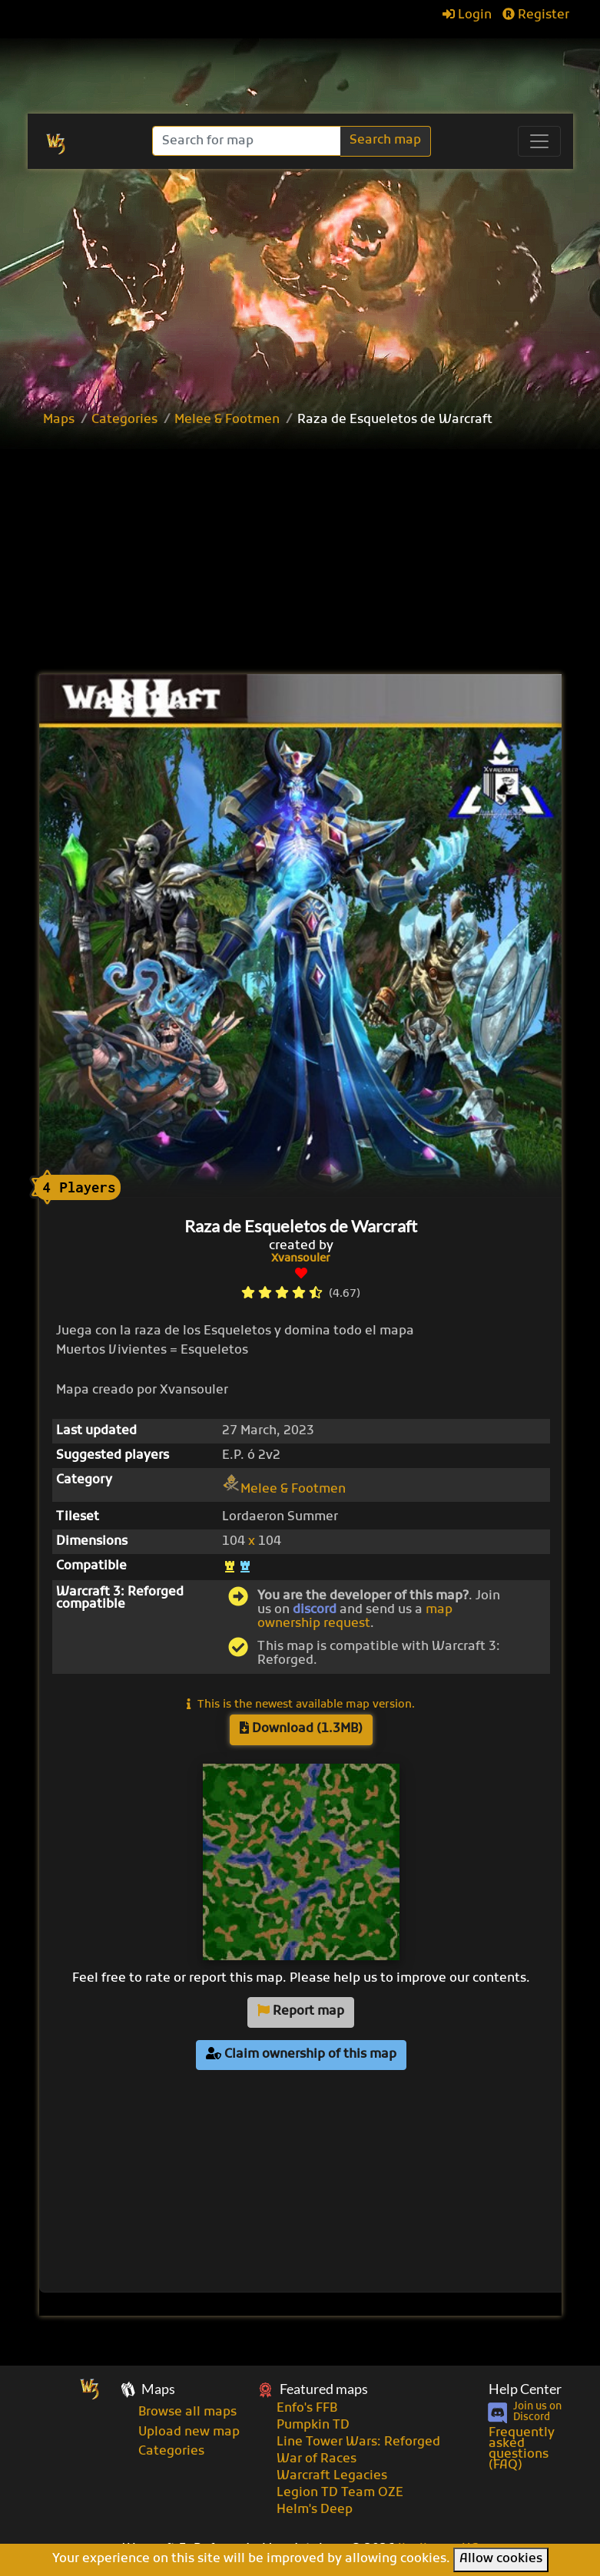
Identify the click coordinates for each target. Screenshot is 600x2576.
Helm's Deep (315, 2510)
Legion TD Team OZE (340, 2493)
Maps (59, 420)
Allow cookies (500, 2559)
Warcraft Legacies (332, 2476)
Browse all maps (187, 2412)
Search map (385, 140)
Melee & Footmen (227, 420)
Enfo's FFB (307, 2408)
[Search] (247, 141)
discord (314, 1610)
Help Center (525, 2389)
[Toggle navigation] (539, 141)
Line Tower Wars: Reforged (358, 2442)
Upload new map (189, 2432)
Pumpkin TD (313, 2425)
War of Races (316, 2459)
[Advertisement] (317, 552)
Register (535, 15)
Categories (124, 420)
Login (467, 15)
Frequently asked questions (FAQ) (522, 2449)
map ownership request (354, 1617)
